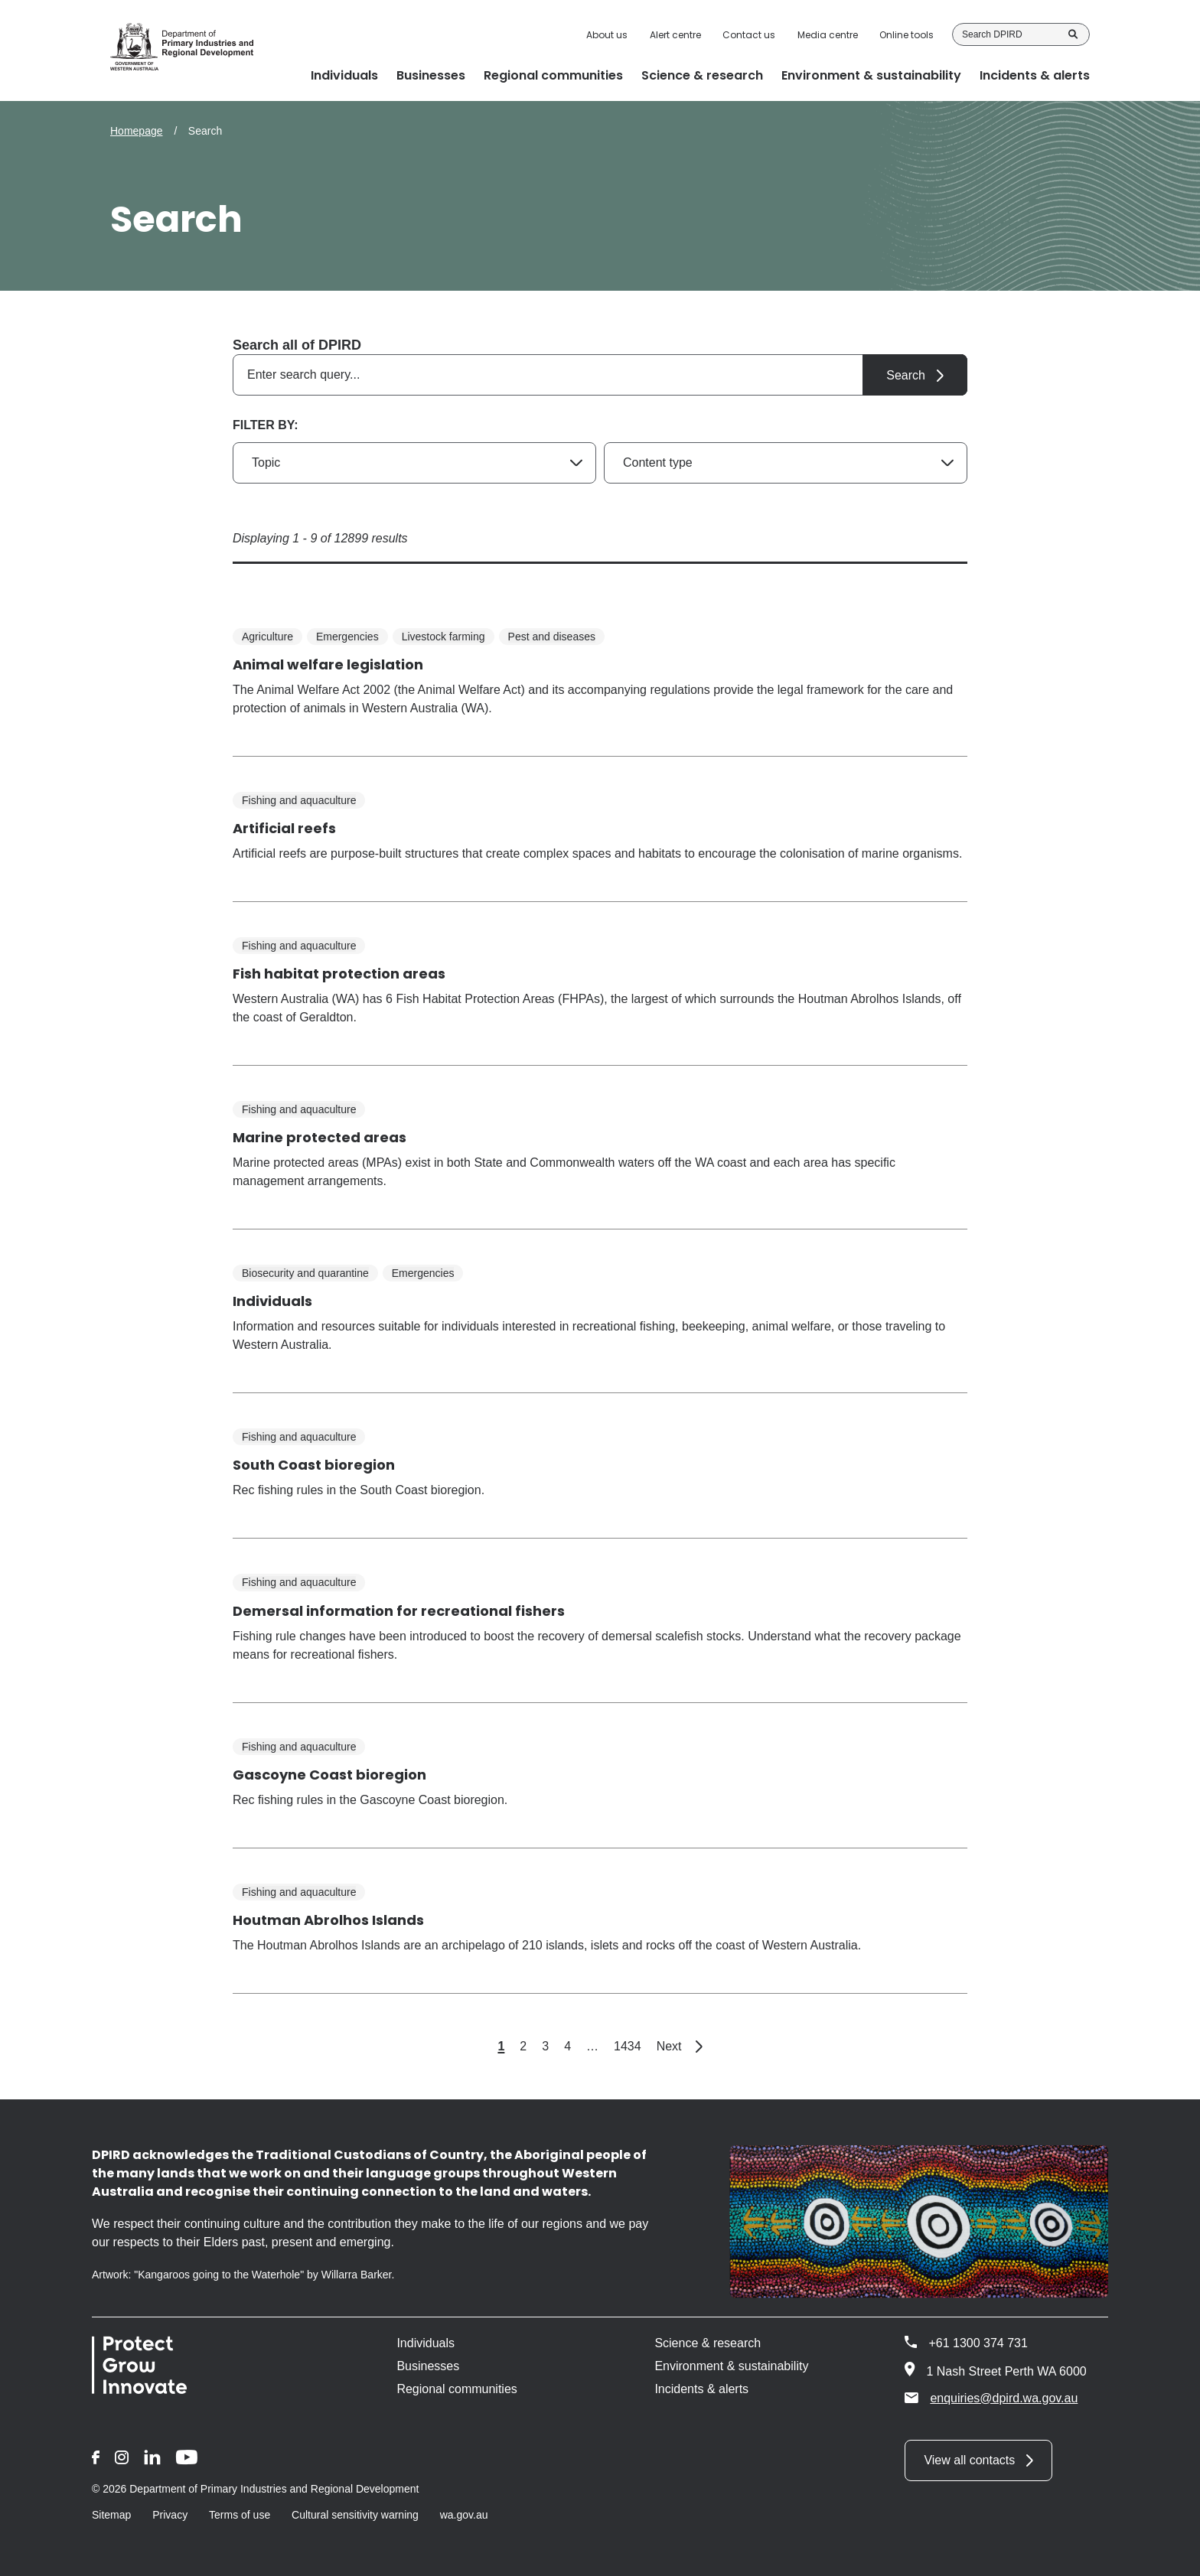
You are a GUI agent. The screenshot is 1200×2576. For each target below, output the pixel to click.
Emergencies (347, 636)
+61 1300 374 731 (977, 2343)
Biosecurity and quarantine (305, 1273)
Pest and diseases (551, 636)
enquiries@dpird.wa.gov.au (991, 2398)
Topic (266, 462)
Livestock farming (443, 636)
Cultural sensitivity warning (355, 2515)
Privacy (170, 2515)
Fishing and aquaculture (299, 800)
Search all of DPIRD (297, 345)
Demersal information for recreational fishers (399, 1610)
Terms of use (239, 2515)
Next (680, 2046)
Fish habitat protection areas (339, 973)
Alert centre (675, 35)
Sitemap (111, 2515)
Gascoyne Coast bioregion (329, 1774)
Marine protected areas (319, 1137)
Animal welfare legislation (328, 664)
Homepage (136, 131)
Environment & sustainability (731, 2365)
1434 (627, 2046)
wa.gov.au (464, 2515)
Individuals (272, 1301)
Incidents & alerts (701, 2388)
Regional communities (456, 2388)
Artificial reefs (284, 828)
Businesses (427, 2365)
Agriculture (267, 636)
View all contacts (969, 2460)
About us (607, 35)
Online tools (906, 35)
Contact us (748, 35)
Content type (658, 462)
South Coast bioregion (314, 1464)
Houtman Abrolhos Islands (328, 1920)
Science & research (707, 2343)
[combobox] (600, 375)
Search (1073, 34)
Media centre (827, 35)
